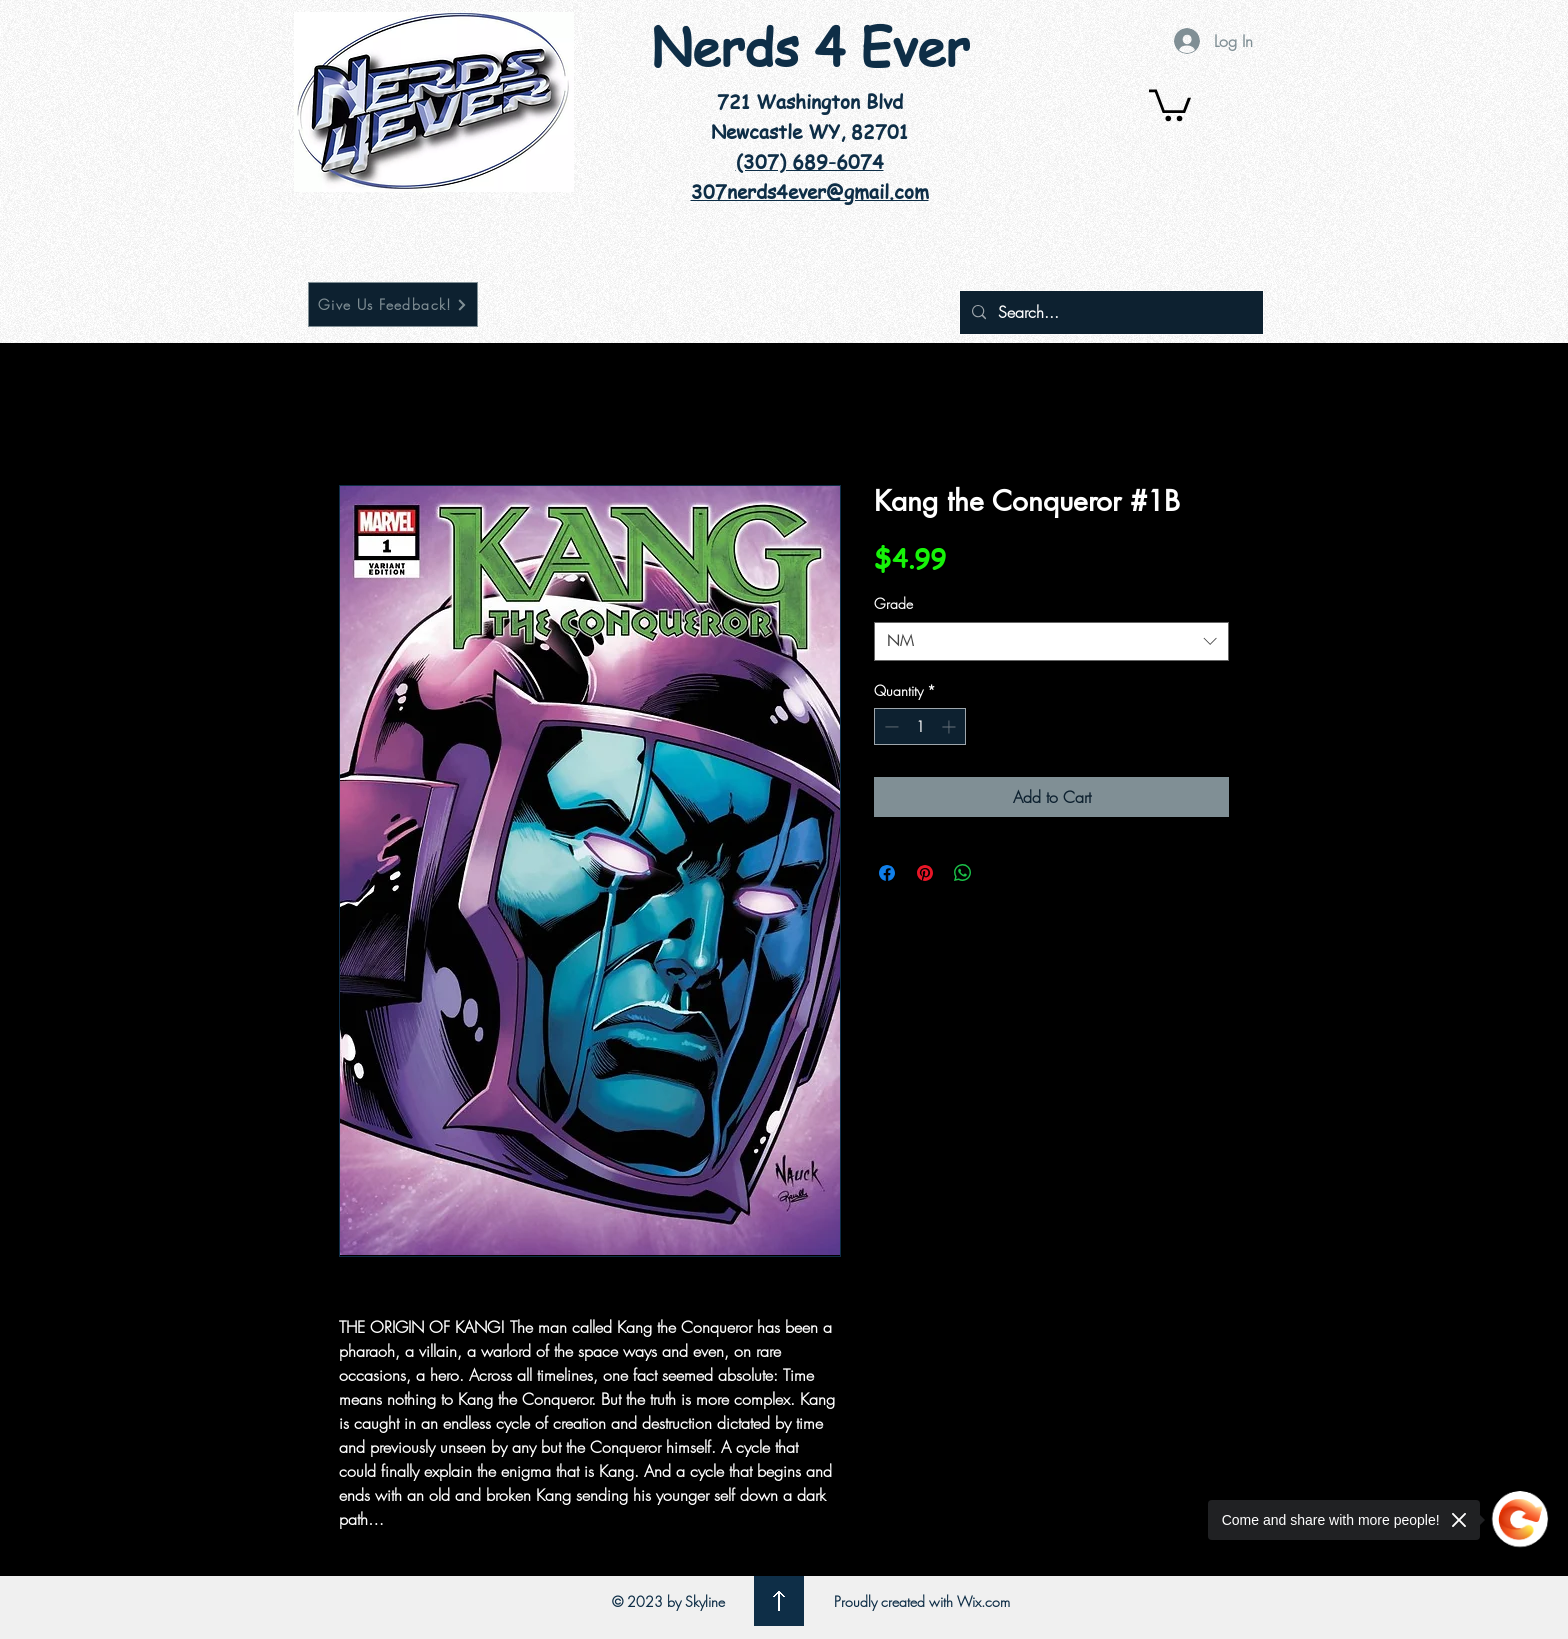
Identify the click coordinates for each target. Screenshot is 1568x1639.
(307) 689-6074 (810, 162)
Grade (893, 603)
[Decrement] (889, 726)
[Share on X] (1001, 873)
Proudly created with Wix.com (922, 1601)
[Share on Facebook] (887, 873)
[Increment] (950, 726)
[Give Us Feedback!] (393, 304)
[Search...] (1109, 312)
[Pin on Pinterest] (925, 873)
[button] (1170, 103)
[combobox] (1051, 641)
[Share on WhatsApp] (963, 873)
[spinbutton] (920, 726)
